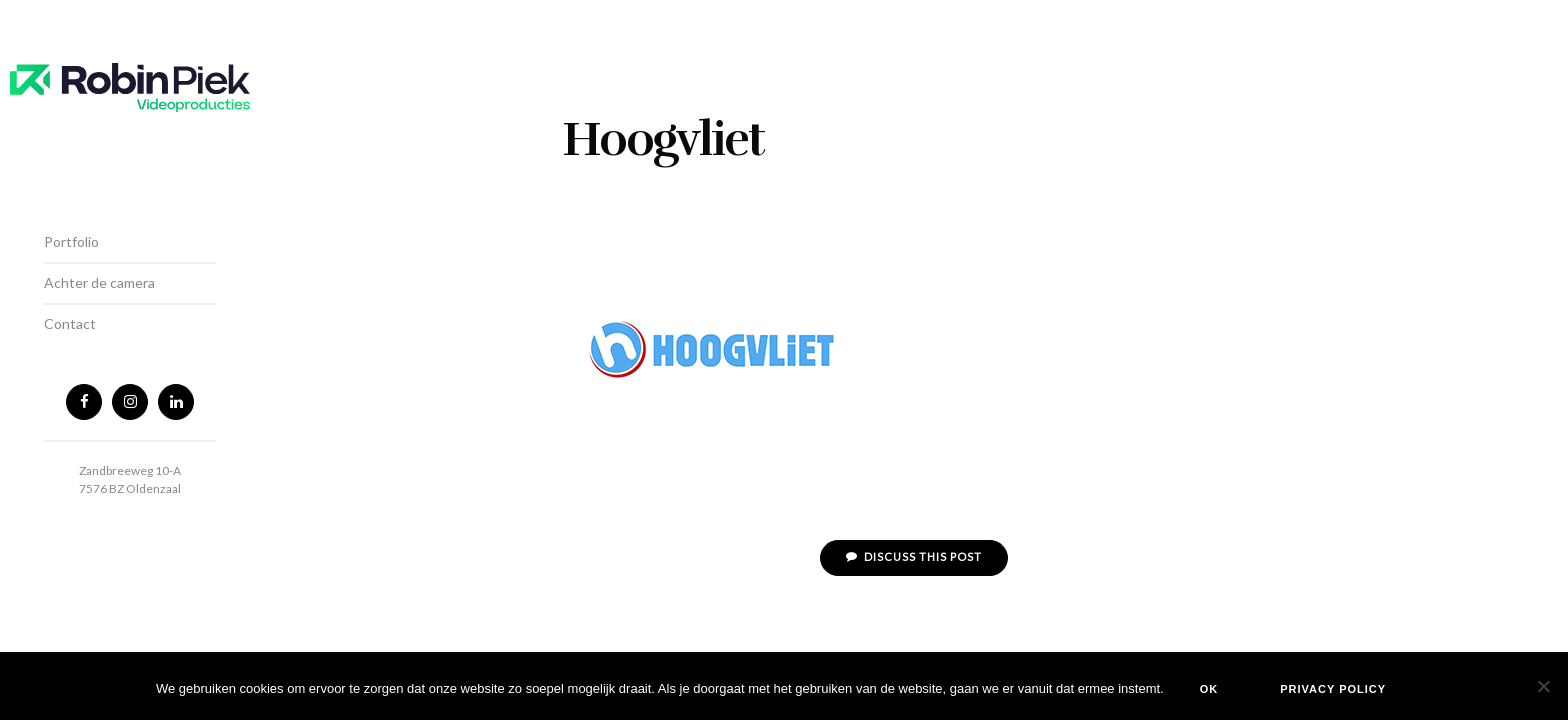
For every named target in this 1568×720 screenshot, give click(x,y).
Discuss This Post (914, 556)
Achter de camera (99, 282)
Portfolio (71, 241)
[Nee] (1543, 686)
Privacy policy (1333, 689)
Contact (70, 323)
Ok (1209, 689)
